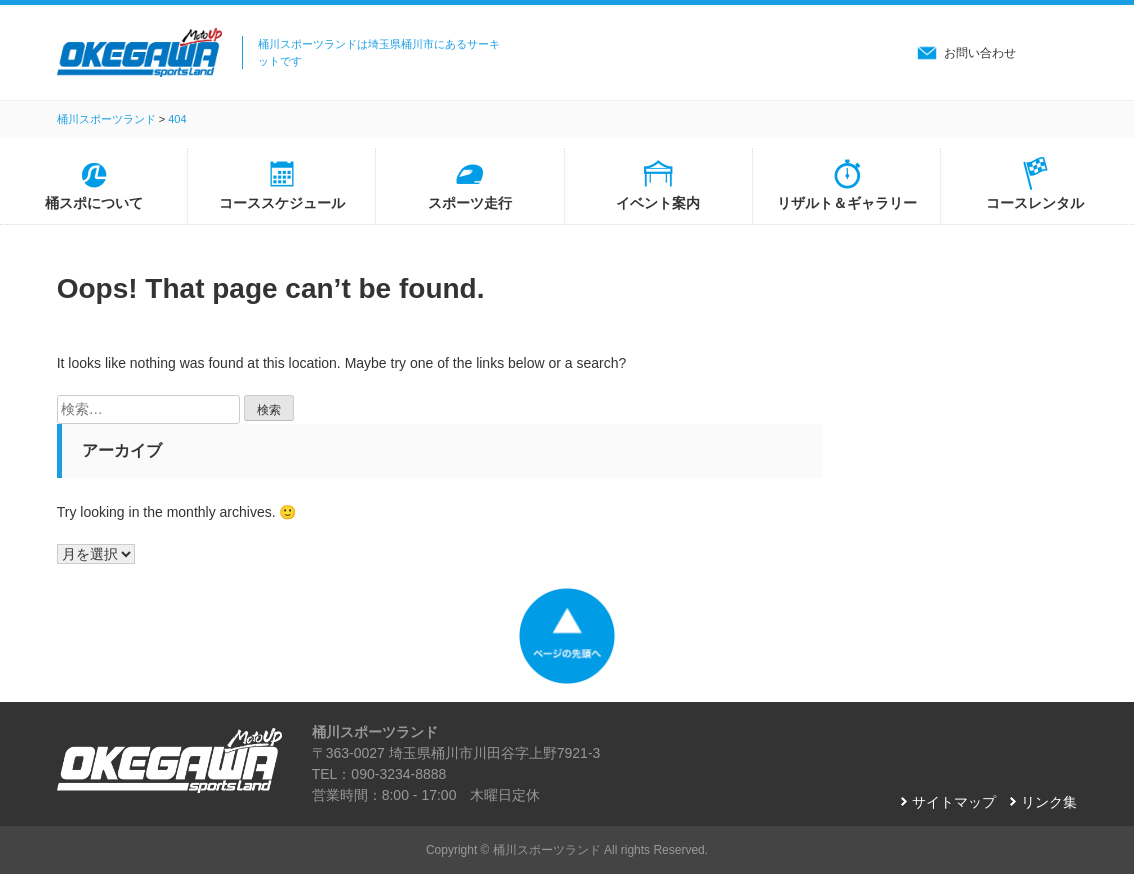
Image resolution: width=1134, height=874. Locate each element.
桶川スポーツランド (547, 850)
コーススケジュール (282, 203)
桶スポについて (94, 203)
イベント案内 (658, 203)
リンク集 (1049, 802)
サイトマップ (954, 802)
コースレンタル (1035, 203)
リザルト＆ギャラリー (847, 203)
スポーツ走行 (470, 203)
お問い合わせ (980, 53)
